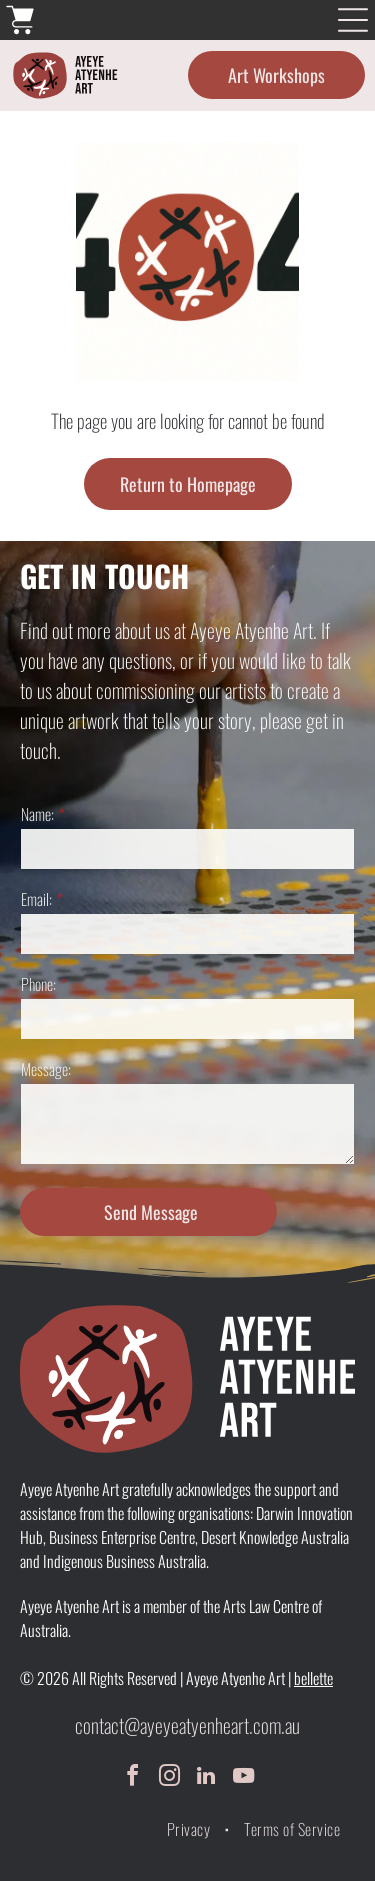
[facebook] (132, 1778)
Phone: (38, 984)
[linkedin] (206, 1778)
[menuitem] (190, 1829)
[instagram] (169, 1778)
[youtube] (243, 1778)
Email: (36, 899)
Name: (37, 814)
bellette (313, 1678)
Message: (46, 1069)
